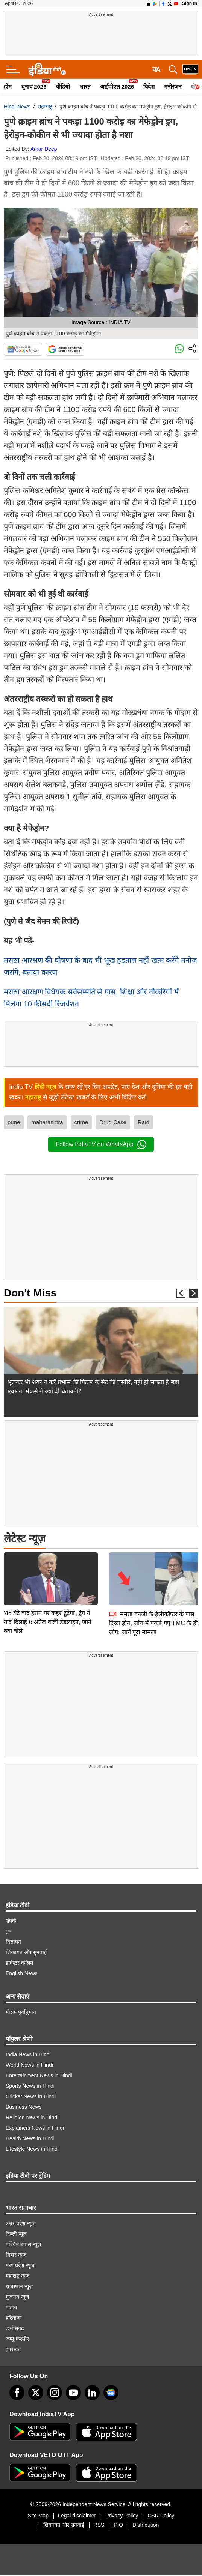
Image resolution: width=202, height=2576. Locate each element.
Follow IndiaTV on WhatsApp (101, 1144)
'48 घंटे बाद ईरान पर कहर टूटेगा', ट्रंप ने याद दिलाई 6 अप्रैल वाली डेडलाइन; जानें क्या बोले (47, 1569)
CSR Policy (160, 2516)
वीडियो (63, 86)
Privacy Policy (121, 2516)
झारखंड (13, 2349)
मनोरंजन (172, 86)
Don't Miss (30, 1293)
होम (8, 86)
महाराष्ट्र (45, 107)
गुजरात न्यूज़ (17, 2297)
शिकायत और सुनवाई (26, 1952)
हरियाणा (14, 2318)
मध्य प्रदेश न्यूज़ (20, 2265)
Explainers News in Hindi (35, 2128)
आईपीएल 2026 (117, 86)
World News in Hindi (29, 2065)
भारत (85, 86)
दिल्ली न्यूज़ (16, 2234)
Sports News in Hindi (30, 2086)
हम (8, 1931)
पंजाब (11, 2307)
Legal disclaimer (77, 2516)
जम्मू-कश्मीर (17, 2339)
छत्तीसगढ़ (15, 2328)
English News (22, 1973)
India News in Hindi (28, 2054)
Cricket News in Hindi (31, 2096)
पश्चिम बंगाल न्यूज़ (23, 2244)
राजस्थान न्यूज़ (19, 2286)
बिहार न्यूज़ (16, 2255)
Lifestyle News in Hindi (32, 2149)
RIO (118, 2525)
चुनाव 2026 (34, 86)
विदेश (149, 86)
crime (81, 1122)
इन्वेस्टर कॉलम (19, 1963)
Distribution (145, 2525)
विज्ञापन (13, 1942)
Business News (24, 2107)
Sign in (189, 3)
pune (14, 1122)
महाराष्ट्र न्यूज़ (17, 2276)
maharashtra (47, 1122)
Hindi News (17, 107)
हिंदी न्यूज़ (46, 1086)
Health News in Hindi (30, 2138)
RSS (99, 2525)
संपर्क (11, 1921)
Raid (143, 1122)
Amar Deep (43, 149)
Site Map (38, 2516)
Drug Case (112, 1122)
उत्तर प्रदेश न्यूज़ (20, 2223)
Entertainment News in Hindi (39, 2075)
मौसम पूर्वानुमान (21, 2012)
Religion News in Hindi (32, 2117)
